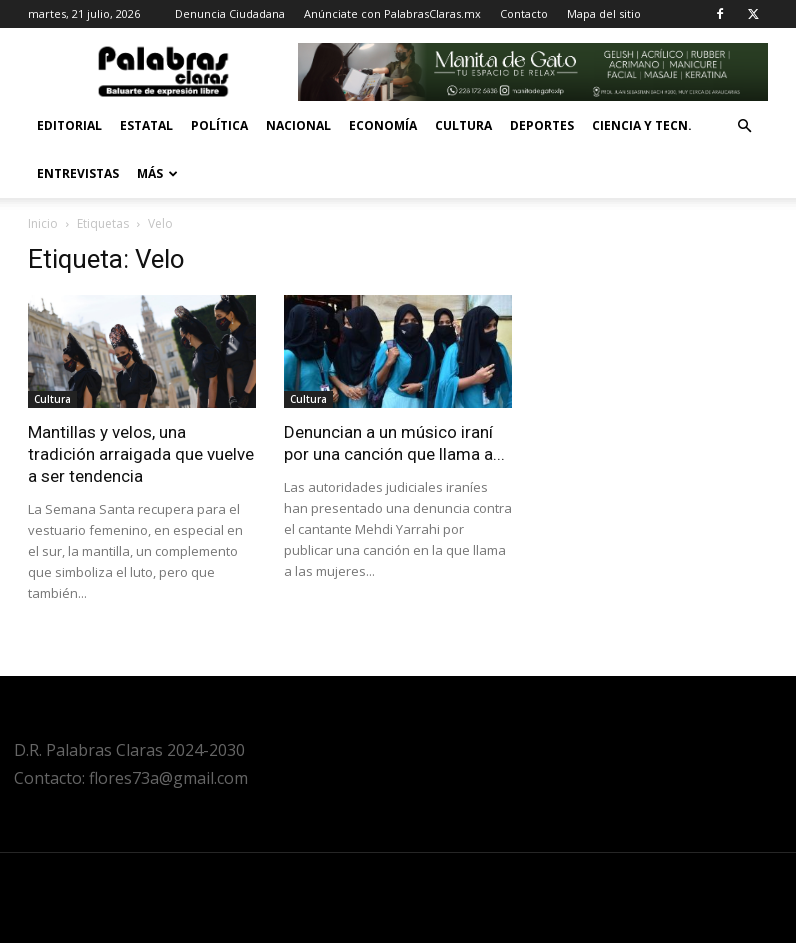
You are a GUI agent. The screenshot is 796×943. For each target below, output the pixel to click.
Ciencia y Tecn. (642, 125)
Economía (383, 125)
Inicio (43, 223)
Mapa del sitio (604, 13)
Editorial (69, 125)
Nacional (298, 125)
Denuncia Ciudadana (230, 13)
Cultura (463, 125)
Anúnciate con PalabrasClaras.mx (392, 13)
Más (157, 173)
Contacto (524, 13)
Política (219, 125)
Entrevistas (78, 173)
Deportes (542, 125)
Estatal (146, 125)
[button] (744, 126)
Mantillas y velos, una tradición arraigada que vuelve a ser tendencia (141, 454)
